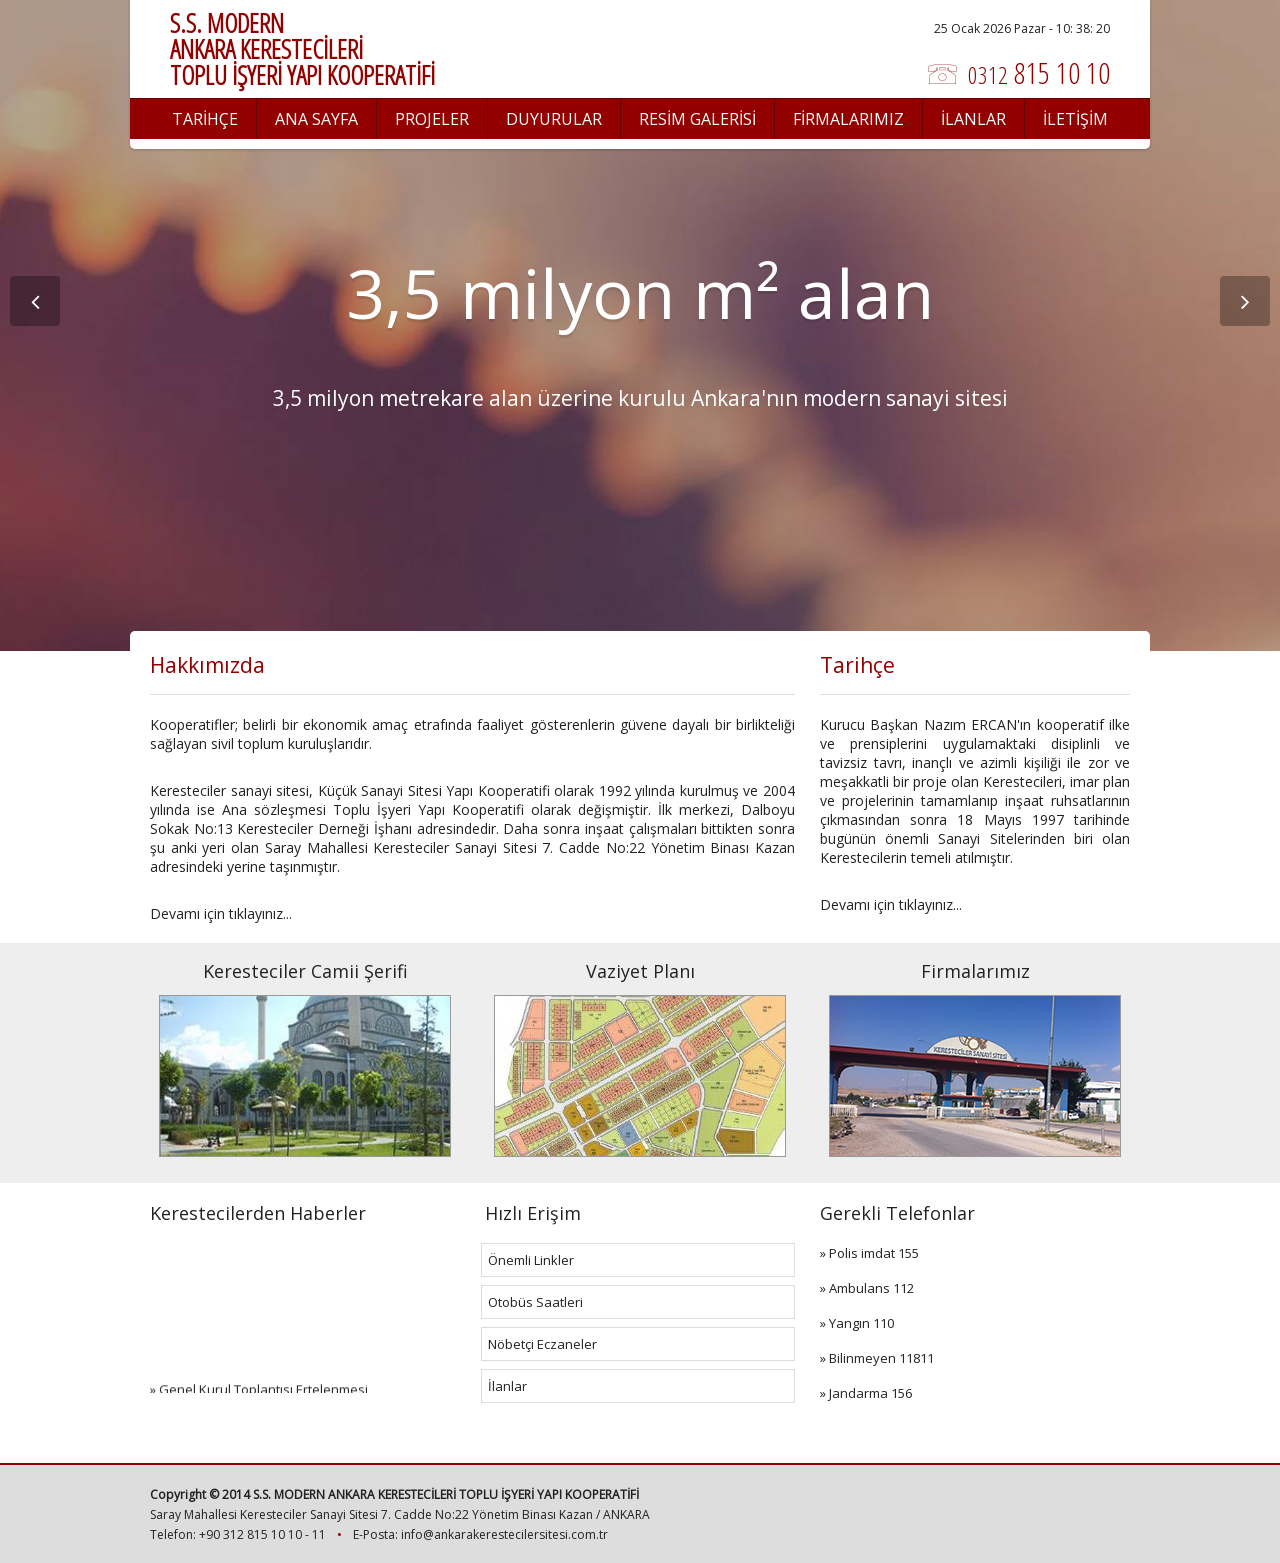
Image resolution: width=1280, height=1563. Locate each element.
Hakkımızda (207, 665)
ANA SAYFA (316, 119)
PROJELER (432, 119)
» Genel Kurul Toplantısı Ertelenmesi (259, 1393)
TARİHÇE (205, 119)
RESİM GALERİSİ (697, 119)
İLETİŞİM (1075, 119)
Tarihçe (857, 665)
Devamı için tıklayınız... (221, 913)
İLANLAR (973, 119)
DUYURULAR (554, 119)
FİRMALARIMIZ (848, 119)
